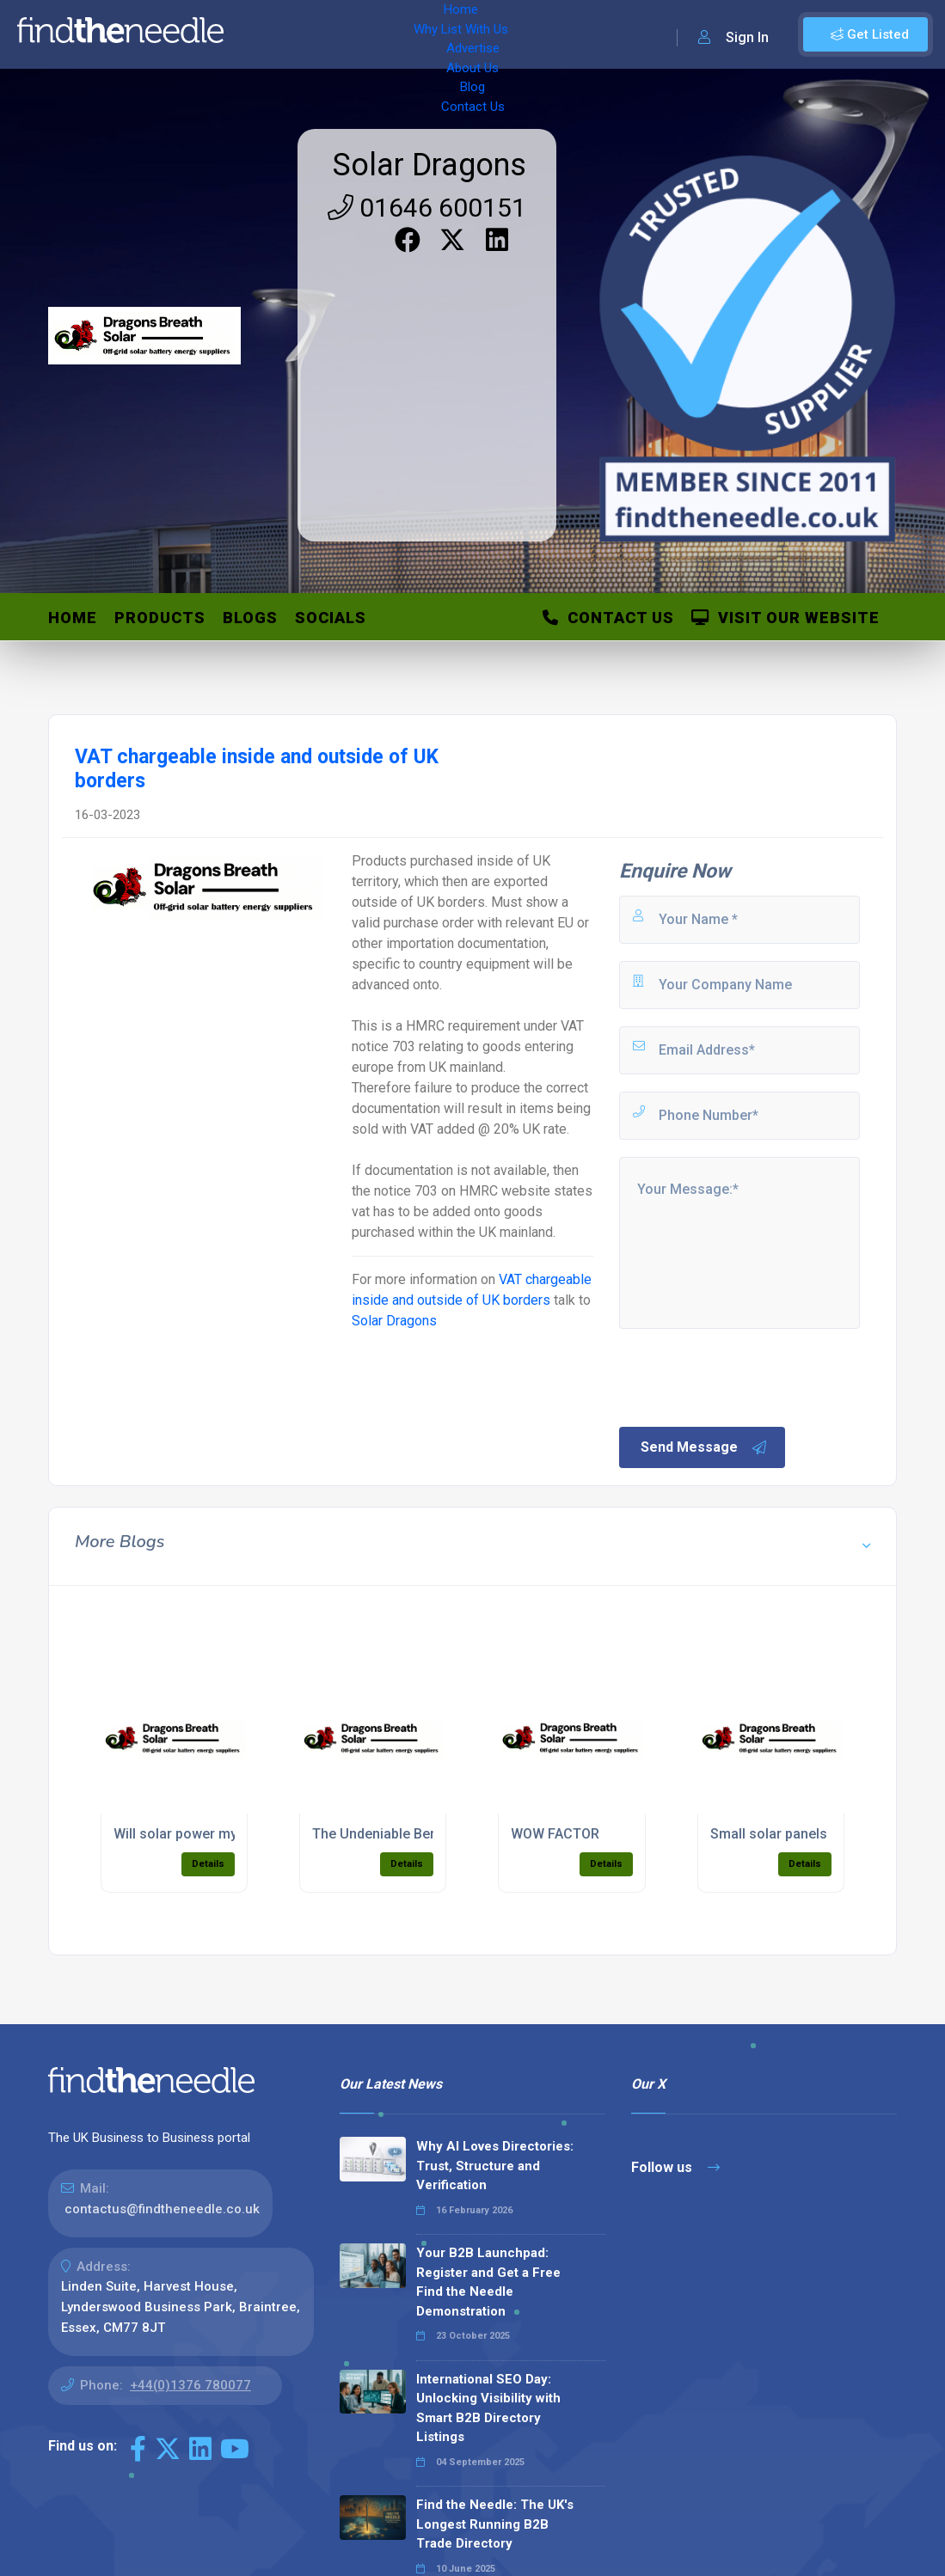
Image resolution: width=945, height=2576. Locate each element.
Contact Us (650, 34)
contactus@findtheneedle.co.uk (162, 2209)
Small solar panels (768, 1834)
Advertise (448, 34)
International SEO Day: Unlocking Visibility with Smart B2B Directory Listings (488, 2408)
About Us (524, 34)
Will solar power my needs (196, 1834)
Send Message (704, 1447)
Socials (330, 618)
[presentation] (747, 1376)
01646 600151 (427, 208)
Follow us (675, 2167)
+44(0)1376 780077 (190, 2385)
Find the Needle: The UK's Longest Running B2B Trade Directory (495, 2524)
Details (208, 1863)
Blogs (250, 618)
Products (160, 618)
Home (260, 34)
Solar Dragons (429, 165)
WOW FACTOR (555, 1834)
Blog (584, 34)
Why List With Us (349, 34)
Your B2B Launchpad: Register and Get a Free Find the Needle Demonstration (488, 2282)
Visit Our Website (785, 618)
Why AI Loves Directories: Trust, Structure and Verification (495, 2166)
